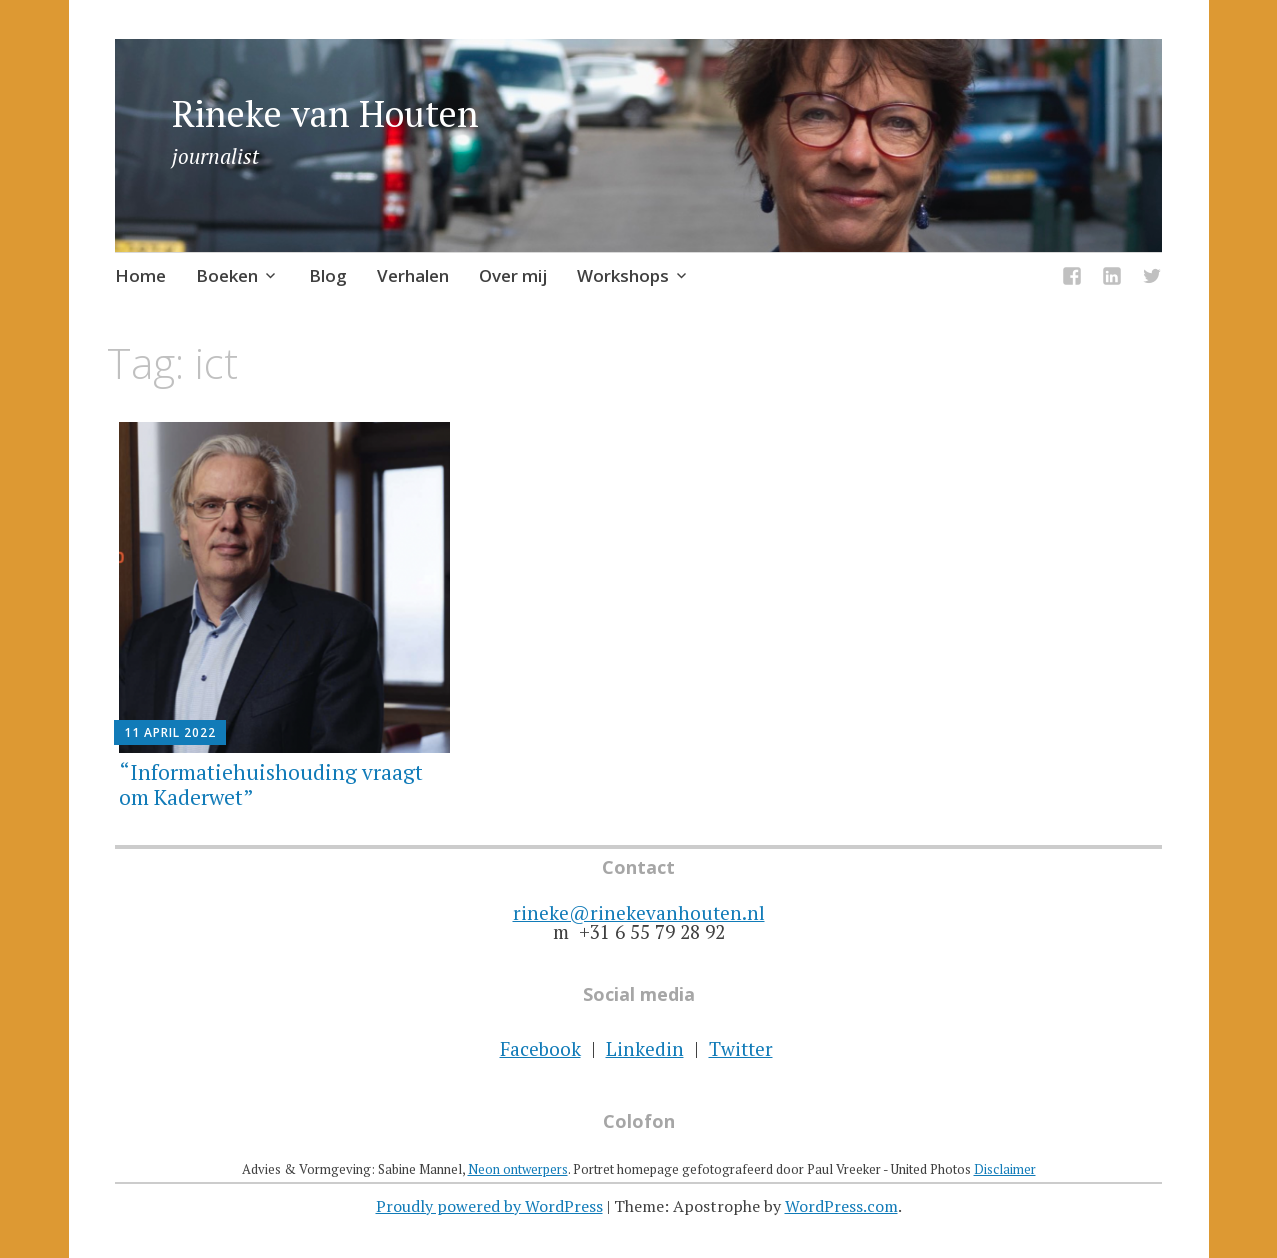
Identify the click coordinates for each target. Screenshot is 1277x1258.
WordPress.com (841, 1206)
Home (140, 275)
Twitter (741, 1048)
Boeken (227, 275)
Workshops (623, 275)
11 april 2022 (170, 732)
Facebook (540, 1048)
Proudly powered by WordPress (489, 1206)
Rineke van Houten (325, 113)
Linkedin (645, 1048)
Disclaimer (1005, 1169)
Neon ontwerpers (518, 1169)
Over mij (513, 275)
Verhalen (413, 275)
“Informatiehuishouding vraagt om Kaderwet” (271, 784)
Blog (328, 275)
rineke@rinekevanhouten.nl (639, 912)
